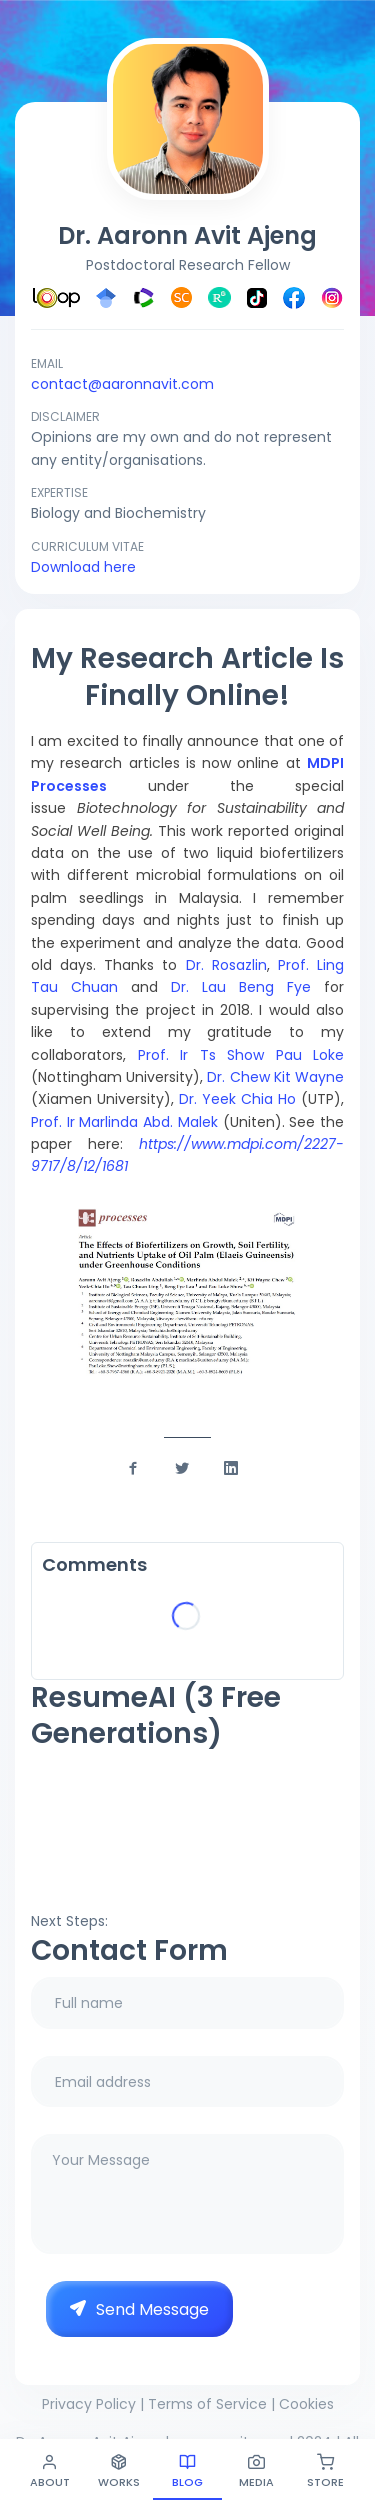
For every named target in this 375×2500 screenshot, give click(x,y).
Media (256, 2471)
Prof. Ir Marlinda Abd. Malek (124, 1122)
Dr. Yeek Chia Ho (237, 1099)
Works (119, 2471)
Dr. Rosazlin (226, 965)
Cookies (306, 2404)
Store (325, 2471)
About (50, 2471)
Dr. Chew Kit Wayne (275, 1077)
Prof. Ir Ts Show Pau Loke (241, 1055)
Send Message (139, 2309)
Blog (187, 2471)
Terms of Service (207, 2404)
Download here (83, 567)
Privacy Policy (89, 2404)
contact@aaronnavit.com (122, 384)
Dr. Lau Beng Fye (247, 987)
